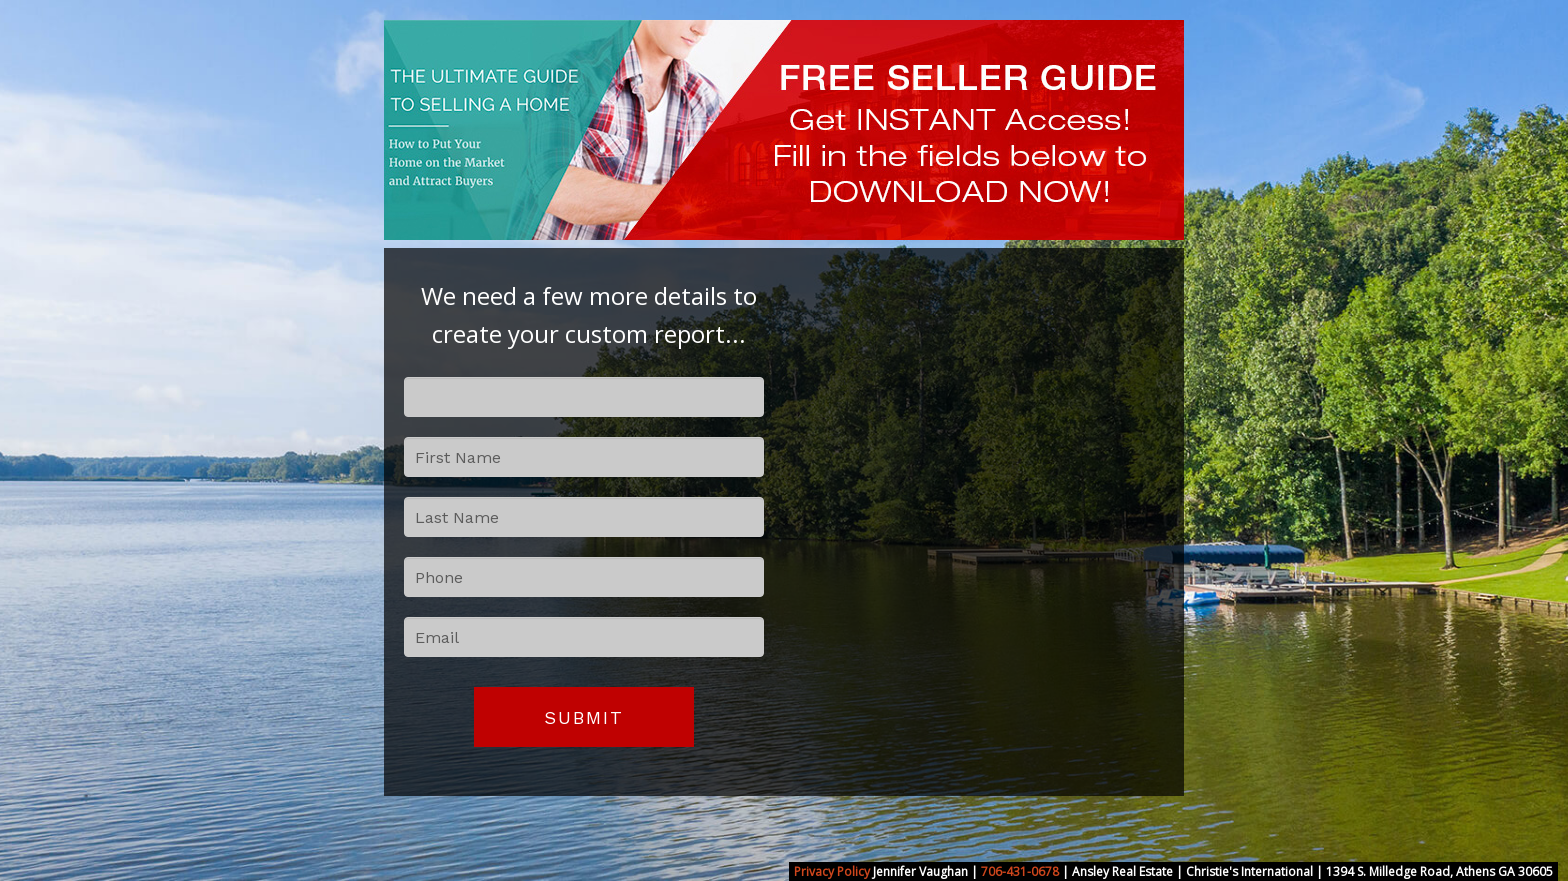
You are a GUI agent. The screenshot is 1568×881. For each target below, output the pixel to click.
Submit (584, 717)
